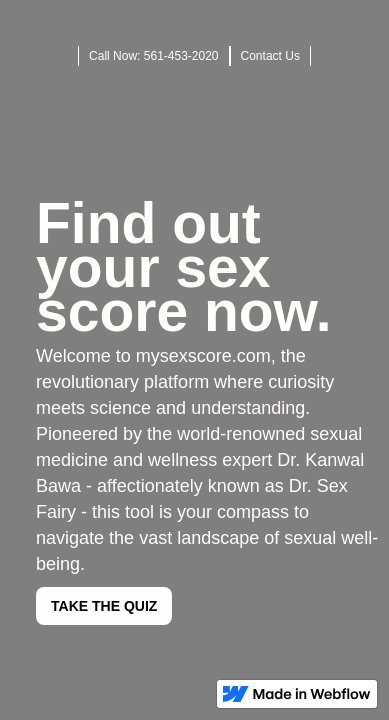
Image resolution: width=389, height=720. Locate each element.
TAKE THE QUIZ (104, 606)
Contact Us (270, 56)
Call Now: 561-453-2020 (153, 56)
